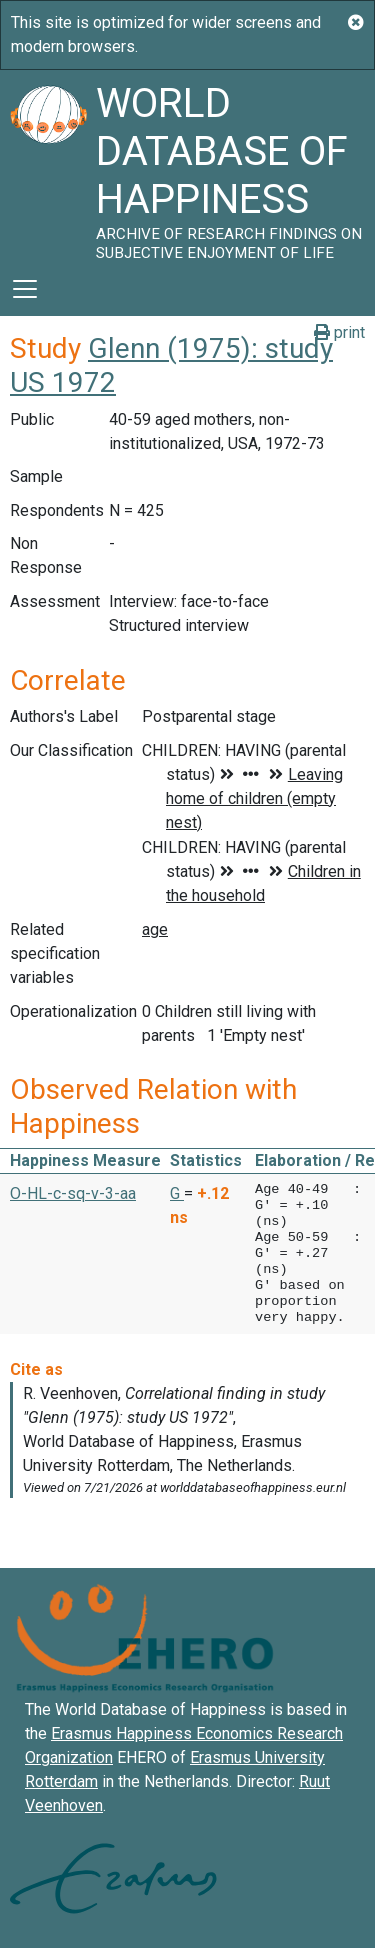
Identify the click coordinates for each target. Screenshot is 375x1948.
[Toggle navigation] (25, 289)
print (339, 332)
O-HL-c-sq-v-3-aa (73, 1193)
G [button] (177, 1193)
